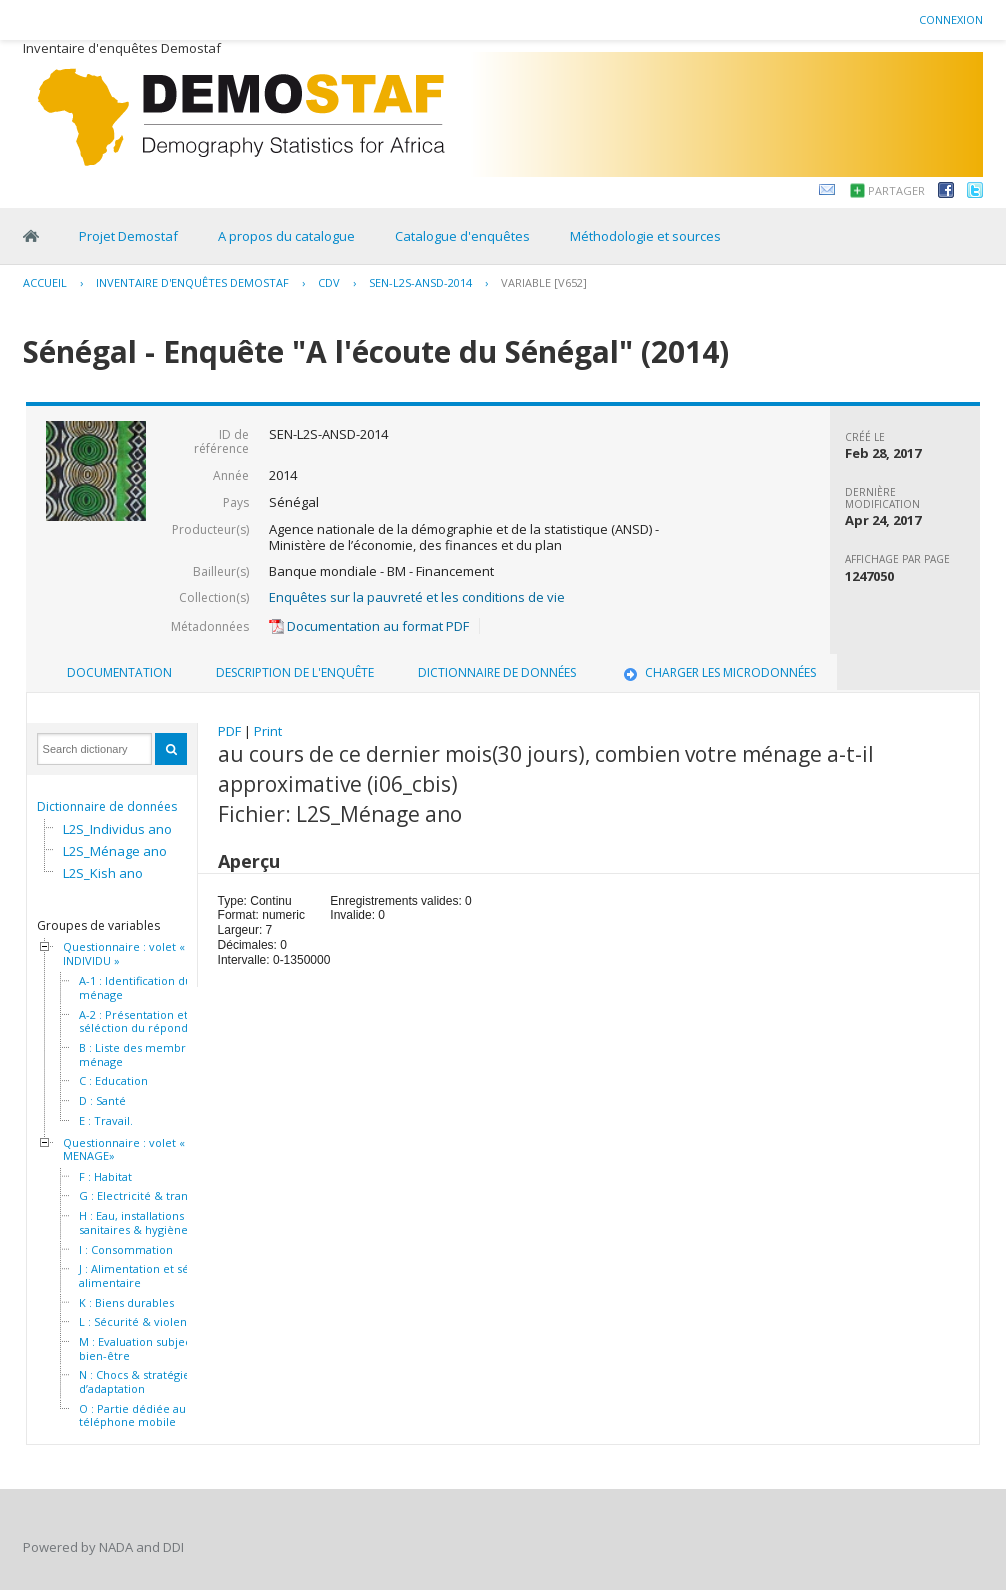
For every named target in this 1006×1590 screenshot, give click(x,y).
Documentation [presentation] (119, 672)
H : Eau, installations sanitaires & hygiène (133, 1222)
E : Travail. (106, 1121)
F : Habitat (105, 1177)
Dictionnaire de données (107, 806)
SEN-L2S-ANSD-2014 (420, 282)
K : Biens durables (126, 1303)
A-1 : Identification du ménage (135, 987)
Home (31, 236)
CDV (329, 282)
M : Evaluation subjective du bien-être (153, 1348)
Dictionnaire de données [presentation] (497, 672)
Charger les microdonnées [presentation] (718, 672)
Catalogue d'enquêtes (462, 236)
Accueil (45, 282)
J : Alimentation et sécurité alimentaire (150, 1275)
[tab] (119, 673)
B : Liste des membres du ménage (147, 1054)
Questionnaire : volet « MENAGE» (124, 1149)
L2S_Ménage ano (115, 851)
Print (268, 731)
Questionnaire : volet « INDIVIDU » (124, 953)
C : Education (113, 1081)
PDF (229, 731)
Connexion (951, 19)
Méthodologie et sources (645, 236)
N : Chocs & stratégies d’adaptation (137, 1381)
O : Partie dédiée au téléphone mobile (132, 1415)
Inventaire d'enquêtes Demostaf (192, 282)
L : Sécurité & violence (139, 1322)
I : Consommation (126, 1250)
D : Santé (102, 1101)
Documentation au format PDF (369, 626)
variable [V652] (544, 282)
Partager (896, 190)
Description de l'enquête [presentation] (295, 672)
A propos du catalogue (286, 236)
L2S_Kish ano (103, 873)
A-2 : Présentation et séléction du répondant (142, 1021)
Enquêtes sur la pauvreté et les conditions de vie (417, 597)
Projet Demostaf (128, 236)
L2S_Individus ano (117, 829)
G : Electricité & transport (147, 1196)
